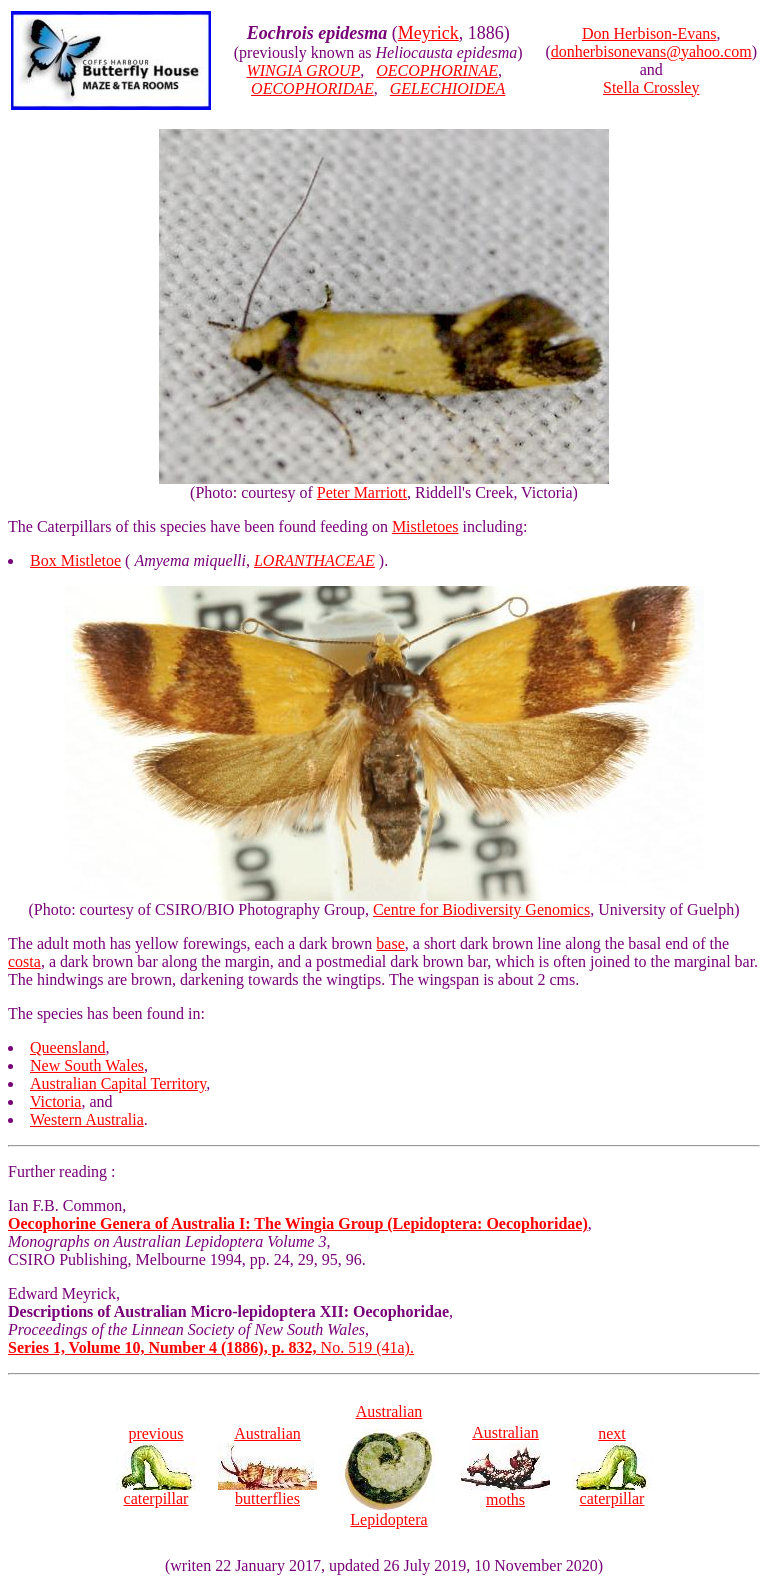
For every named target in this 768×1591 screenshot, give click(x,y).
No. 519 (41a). (211, 1347)
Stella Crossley (651, 87)
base (390, 943)
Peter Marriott (362, 492)
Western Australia (87, 1119)
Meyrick (428, 33)
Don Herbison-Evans (649, 33)
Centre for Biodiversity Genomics (481, 909)
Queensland (68, 1047)
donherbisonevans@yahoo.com (651, 51)
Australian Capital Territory (118, 1083)
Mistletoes (425, 526)
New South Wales (87, 1065)
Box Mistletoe (75, 560)
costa (24, 961)
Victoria (55, 1101)
